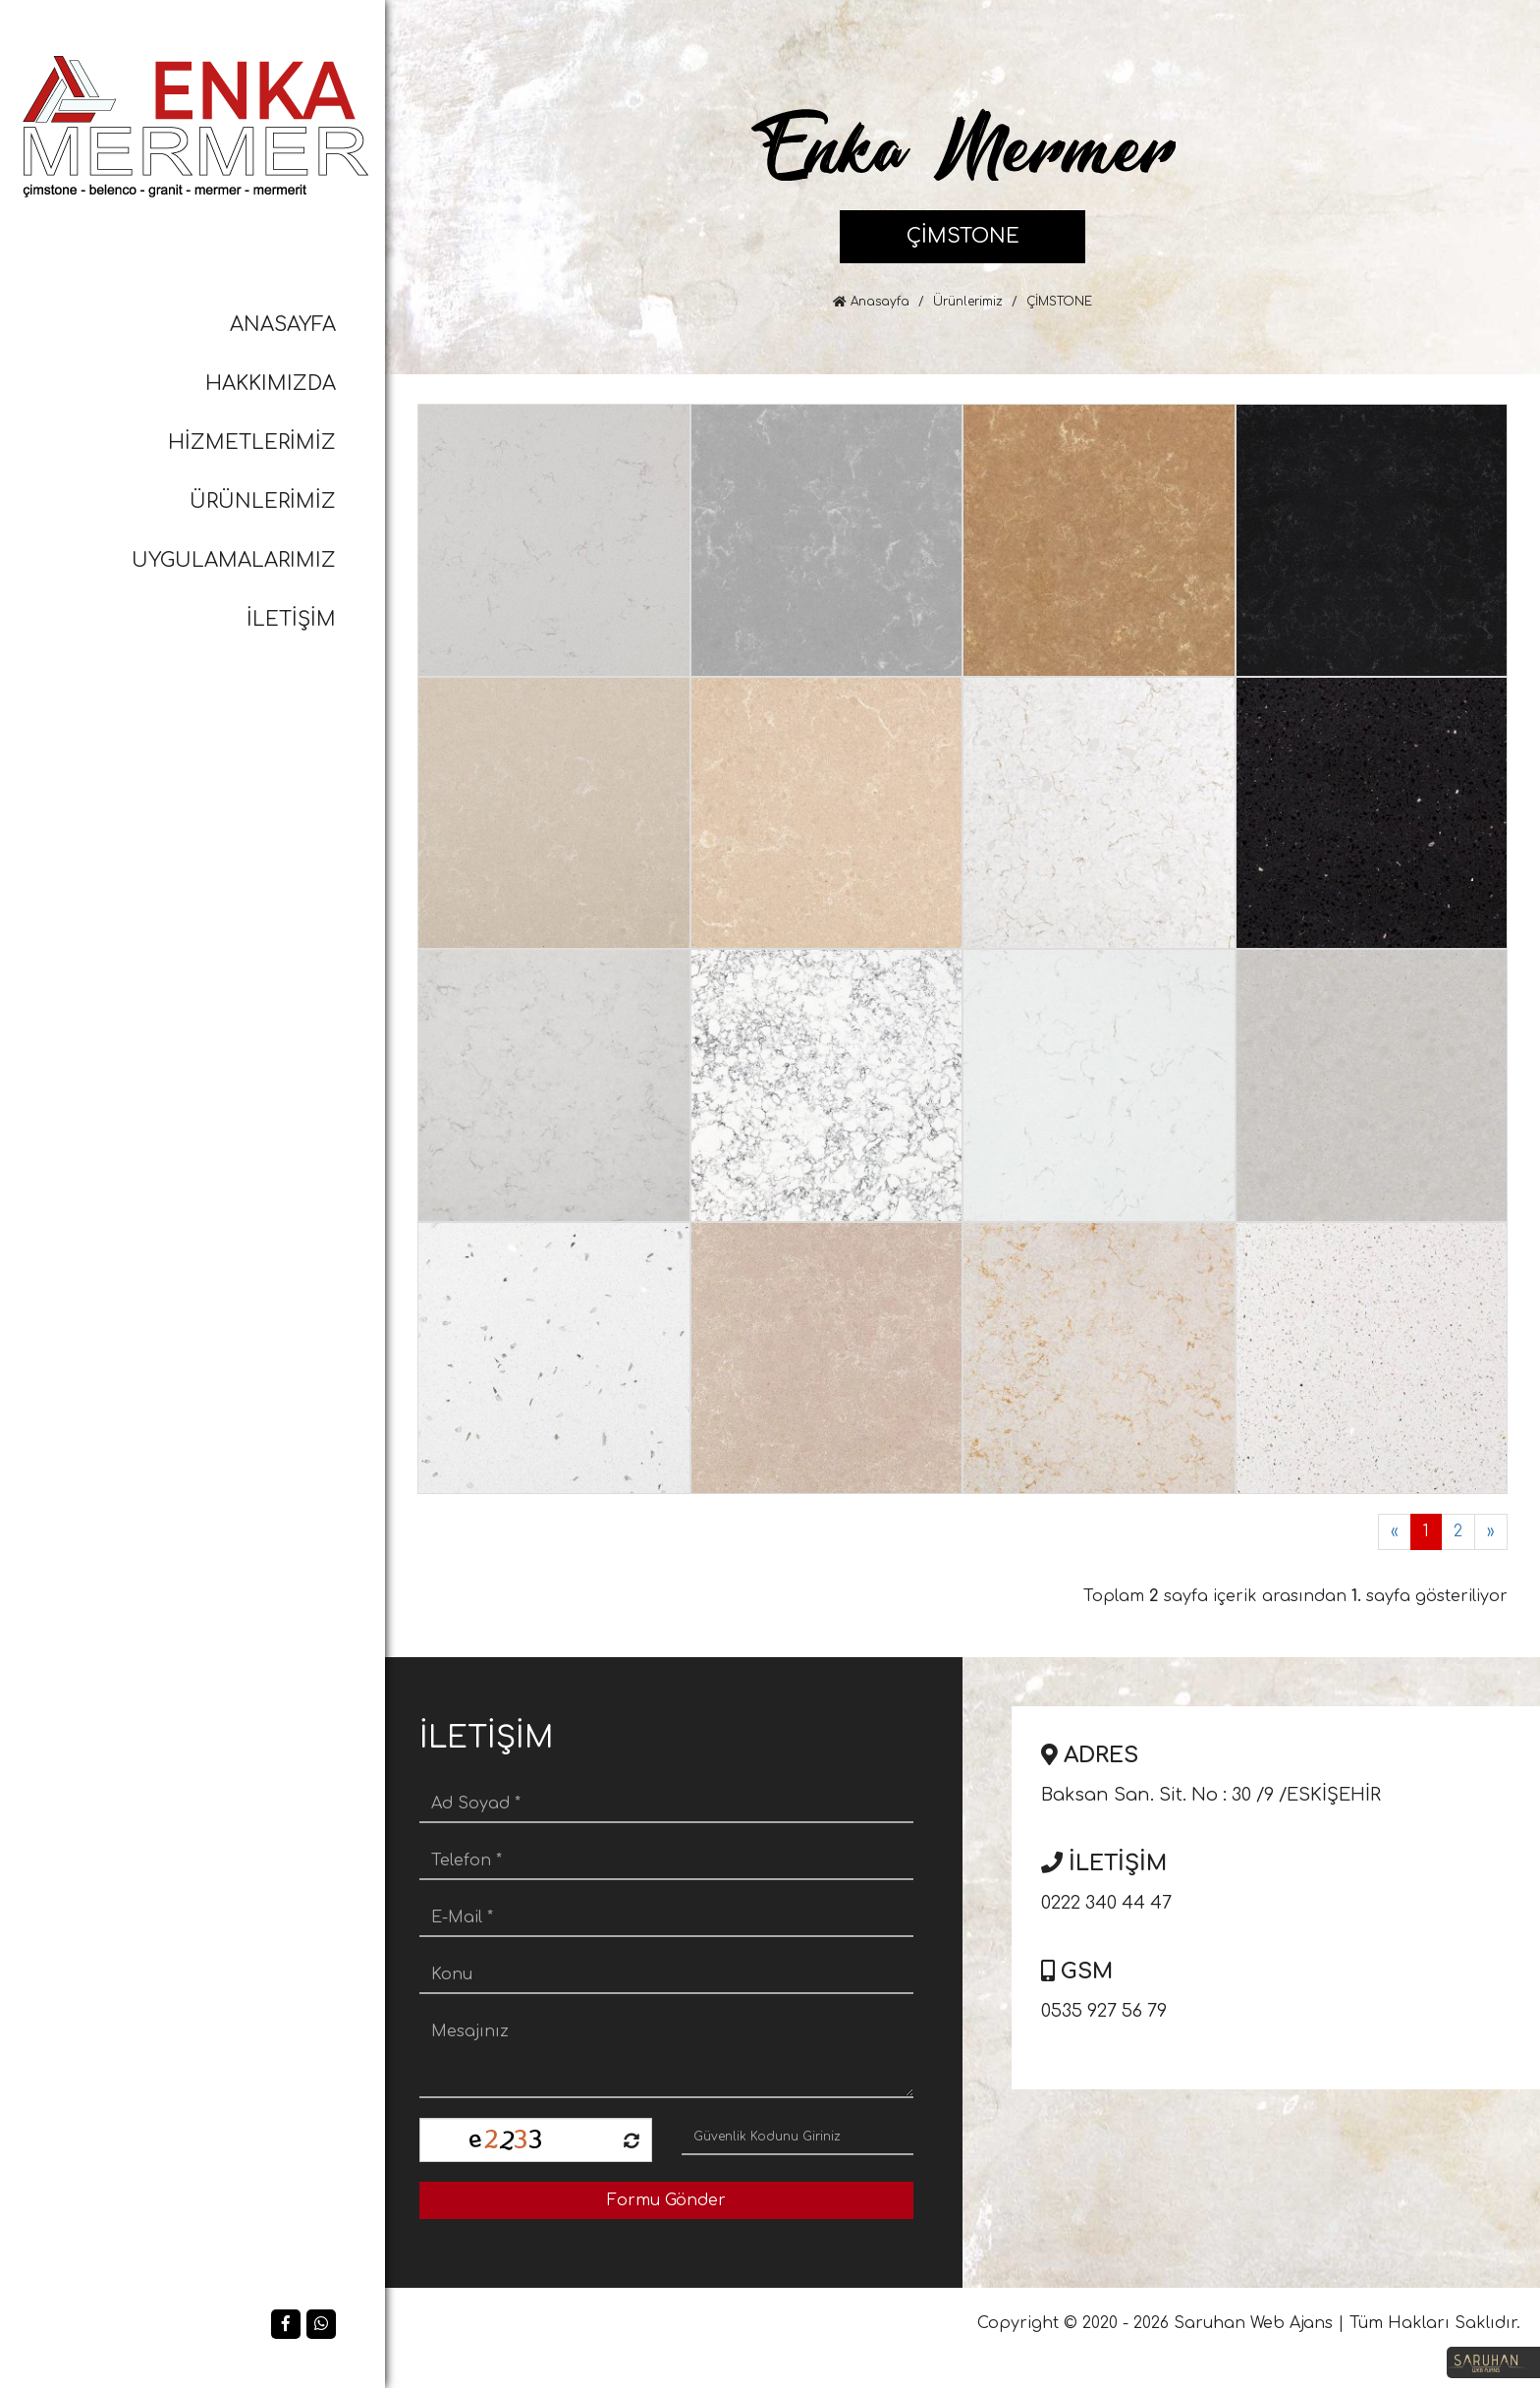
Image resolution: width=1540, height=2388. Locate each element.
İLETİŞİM (291, 619)
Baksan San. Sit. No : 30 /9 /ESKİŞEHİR (1283, 1770)
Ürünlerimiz (968, 301)
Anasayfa (871, 301)
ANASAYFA (283, 324)
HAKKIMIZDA (270, 383)
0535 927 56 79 (1283, 1986)
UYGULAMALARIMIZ (234, 560)
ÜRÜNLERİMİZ (263, 501)
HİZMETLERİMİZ (252, 442)
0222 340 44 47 (1283, 1878)
